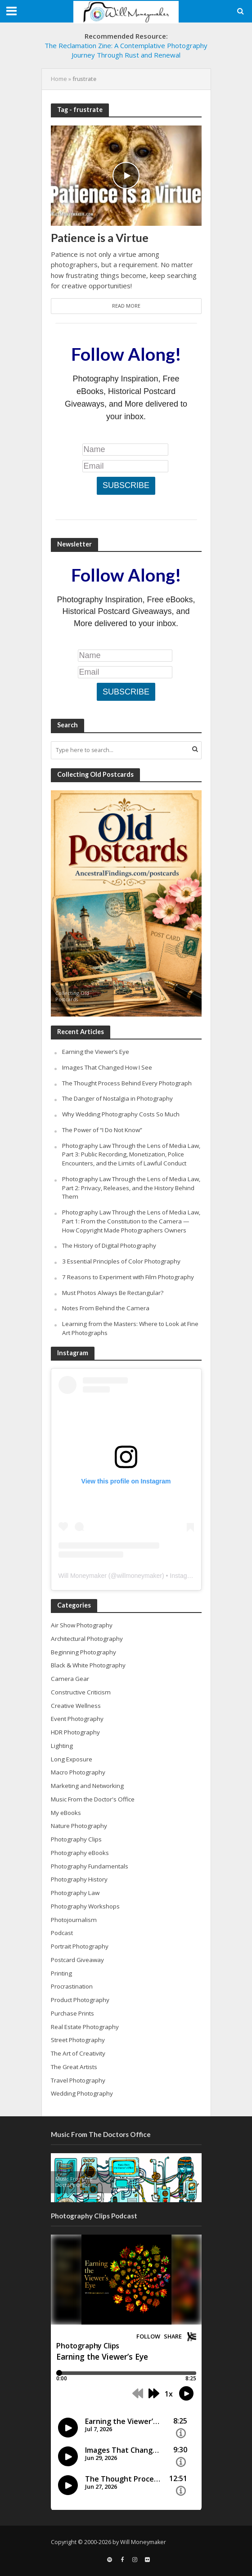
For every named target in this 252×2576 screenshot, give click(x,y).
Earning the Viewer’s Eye (95, 1052)
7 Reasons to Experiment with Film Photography (128, 1277)
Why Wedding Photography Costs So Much (121, 1114)
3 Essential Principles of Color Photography (121, 1261)
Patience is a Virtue (99, 237)
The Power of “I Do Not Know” (102, 1130)
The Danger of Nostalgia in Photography (117, 1098)
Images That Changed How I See (107, 1067)
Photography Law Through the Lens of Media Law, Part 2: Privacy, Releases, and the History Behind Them (131, 1188)
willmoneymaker (139, 1575)
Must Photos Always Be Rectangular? (112, 1293)
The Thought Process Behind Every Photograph (127, 1083)
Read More (126, 306)
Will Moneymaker (82, 1575)
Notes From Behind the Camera (105, 1308)
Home (59, 79)
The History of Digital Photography (109, 1245)
